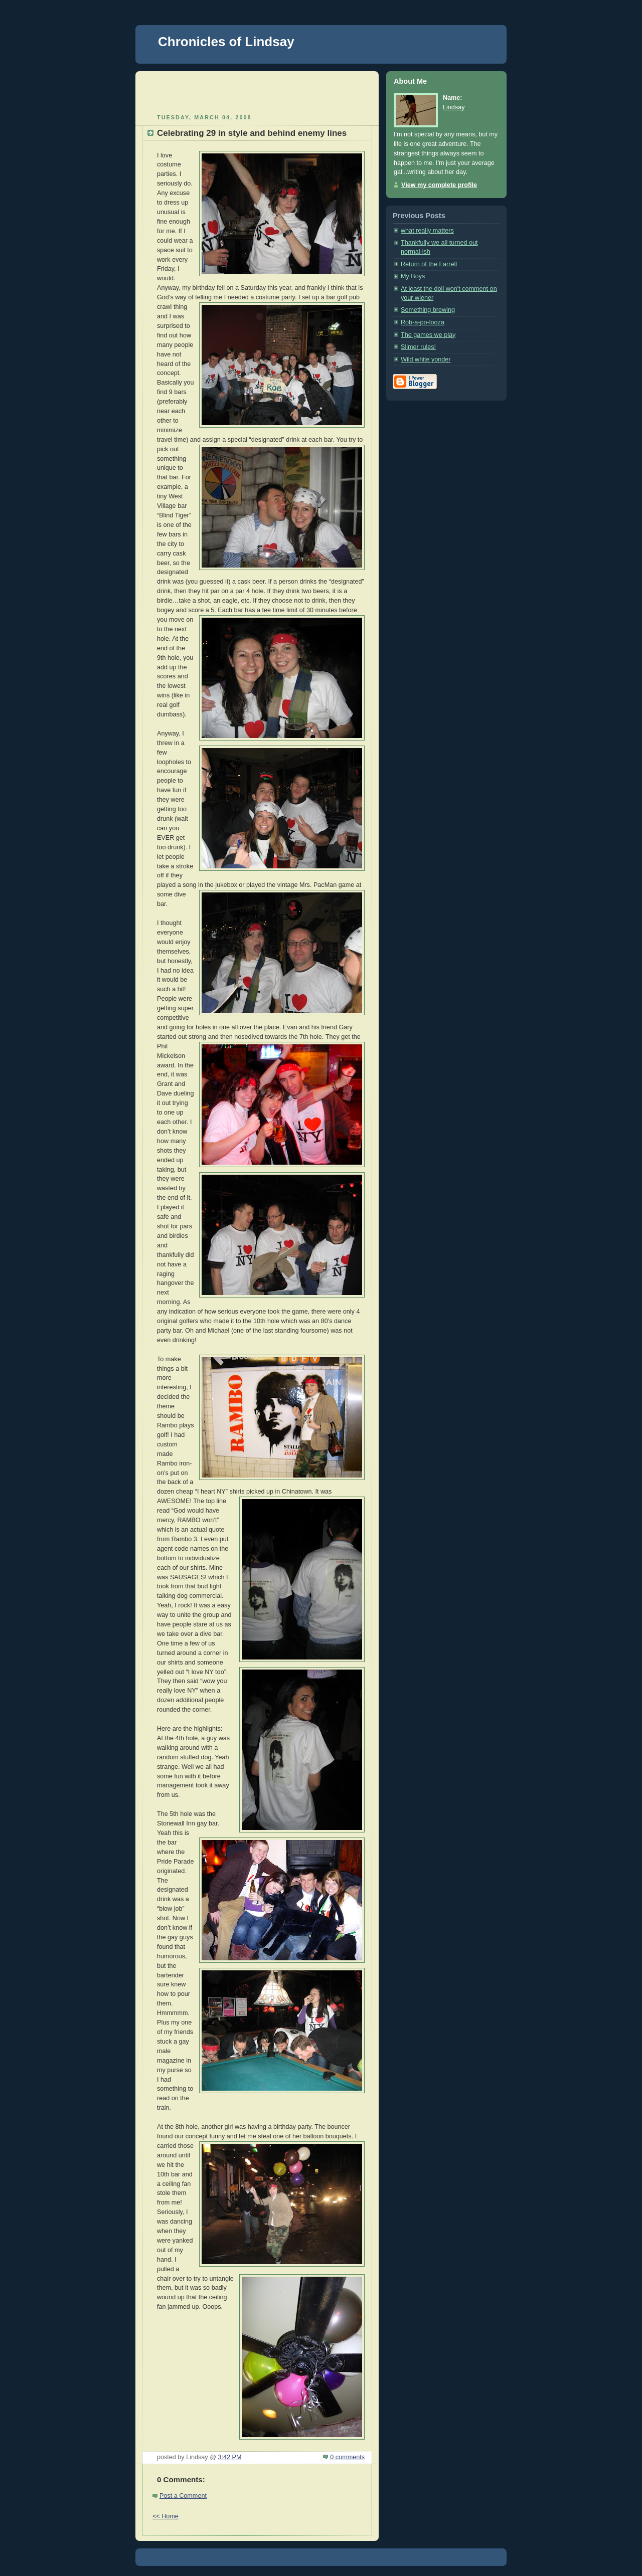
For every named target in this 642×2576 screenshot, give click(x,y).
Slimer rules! (418, 346)
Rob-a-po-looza (422, 322)
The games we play (428, 334)
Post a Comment (183, 2495)
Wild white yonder (426, 359)
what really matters (427, 230)
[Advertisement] (257, 91)
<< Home (165, 2516)
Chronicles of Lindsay (226, 41)
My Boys (413, 276)
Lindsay (453, 107)
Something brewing (428, 309)
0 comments (347, 2457)
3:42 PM (229, 2457)
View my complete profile (439, 185)
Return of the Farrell (429, 264)
